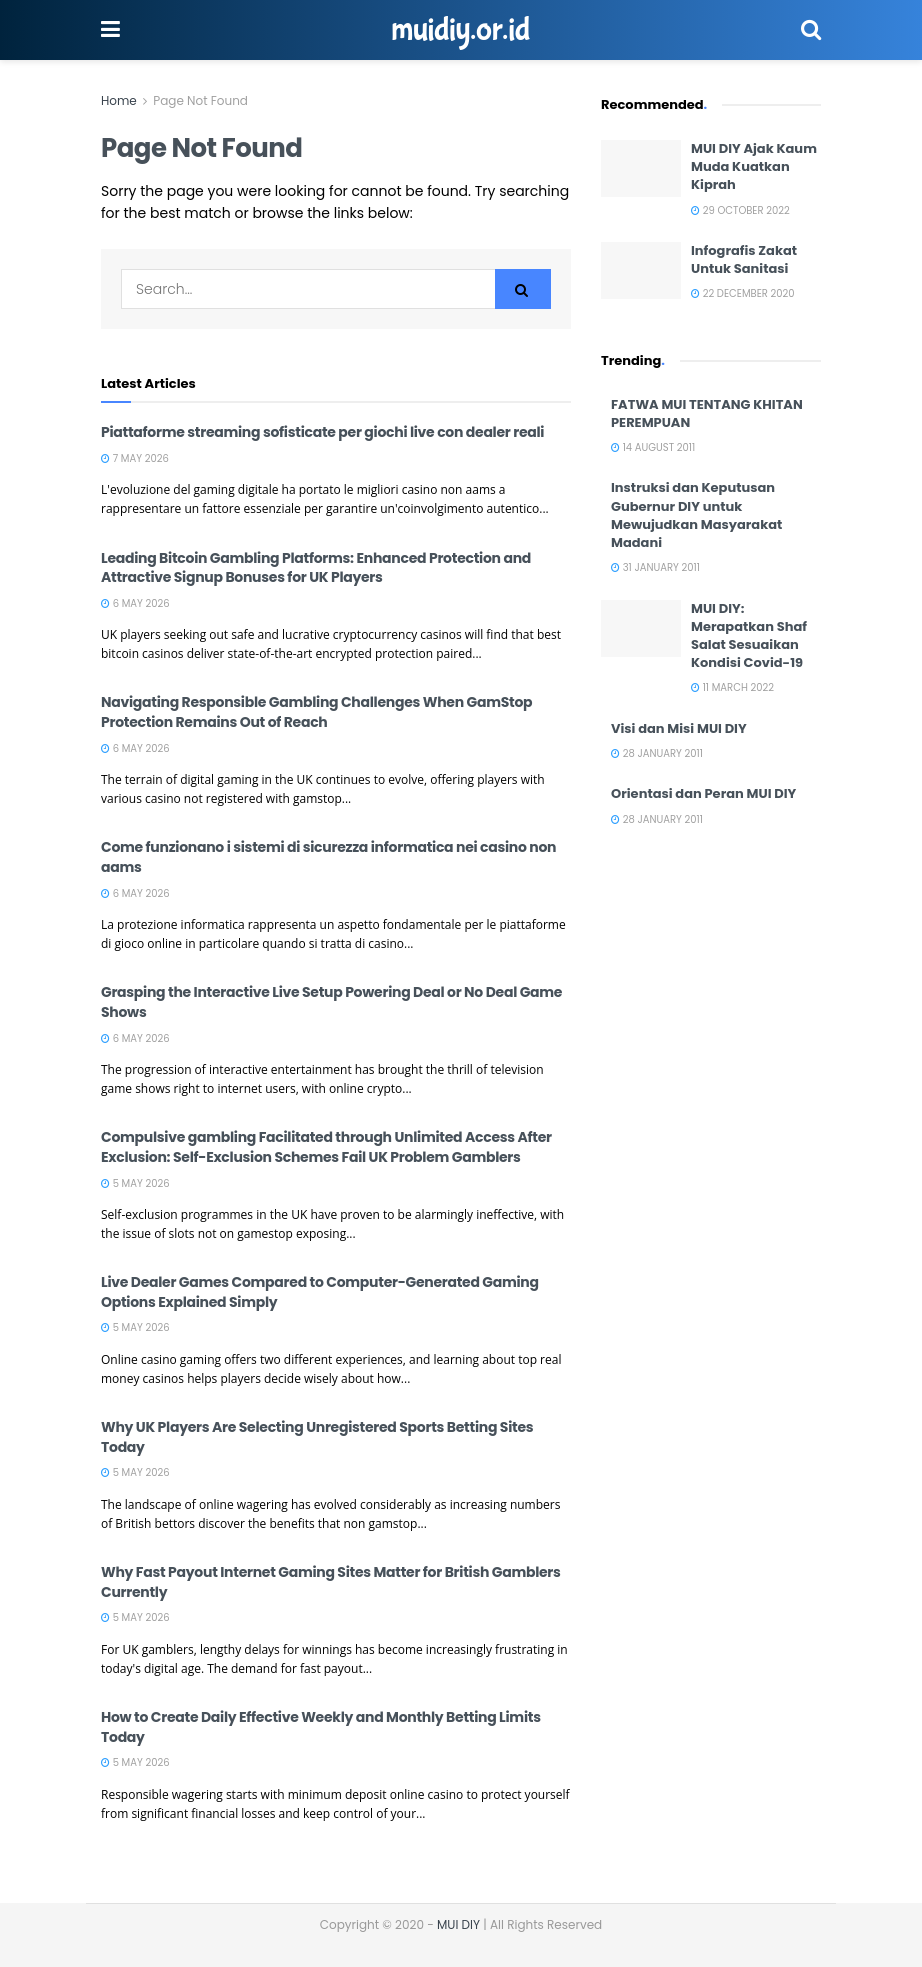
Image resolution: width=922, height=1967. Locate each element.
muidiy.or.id (461, 30)
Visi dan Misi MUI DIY (679, 728)
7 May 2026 (135, 458)
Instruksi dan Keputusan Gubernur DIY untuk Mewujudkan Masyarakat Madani (696, 515)
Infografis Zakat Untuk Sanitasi (744, 259)
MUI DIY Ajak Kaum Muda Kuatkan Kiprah (754, 166)
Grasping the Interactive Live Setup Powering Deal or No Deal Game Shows (331, 1002)
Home (119, 100)
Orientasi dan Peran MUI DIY (703, 793)
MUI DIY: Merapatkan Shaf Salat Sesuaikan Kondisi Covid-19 (749, 636)
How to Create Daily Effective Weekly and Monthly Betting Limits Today (321, 1727)
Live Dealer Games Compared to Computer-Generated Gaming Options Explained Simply (320, 1292)
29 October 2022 (740, 210)
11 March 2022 (732, 687)
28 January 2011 (657, 753)
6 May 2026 (135, 603)
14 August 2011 (653, 447)
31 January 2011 (655, 567)
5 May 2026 (135, 1183)
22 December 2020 (743, 293)
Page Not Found (200, 100)
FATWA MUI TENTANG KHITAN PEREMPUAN (707, 413)
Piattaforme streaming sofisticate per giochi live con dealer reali (322, 432)
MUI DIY (458, 1924)
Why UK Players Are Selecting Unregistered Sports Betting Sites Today (317, 1437)
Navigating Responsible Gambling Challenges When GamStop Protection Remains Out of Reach (316, 712)
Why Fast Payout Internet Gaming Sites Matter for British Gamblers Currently (331, 1582)
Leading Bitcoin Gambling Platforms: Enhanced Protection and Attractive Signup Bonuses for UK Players (316, 568)
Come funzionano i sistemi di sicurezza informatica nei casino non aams (328, 857)
